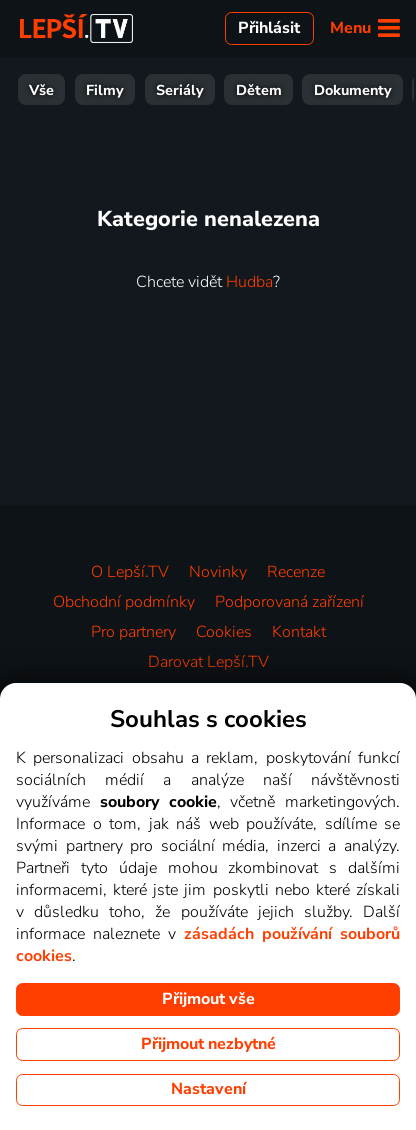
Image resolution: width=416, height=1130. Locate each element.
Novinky (218, 572)
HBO (382, 90)
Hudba (312, 90)
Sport (158, 90)
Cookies (224, 632)
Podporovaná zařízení (289, 602)
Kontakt (299, 632)
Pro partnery (133, 632)
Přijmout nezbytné (208, 1044)
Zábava (82, 90)
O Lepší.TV (130, 572)
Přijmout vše (208, 999)
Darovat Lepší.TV (208, 662)
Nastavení (208, 1089)
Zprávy (233, 90)
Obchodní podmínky (124, 602)
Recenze (296, 572)
